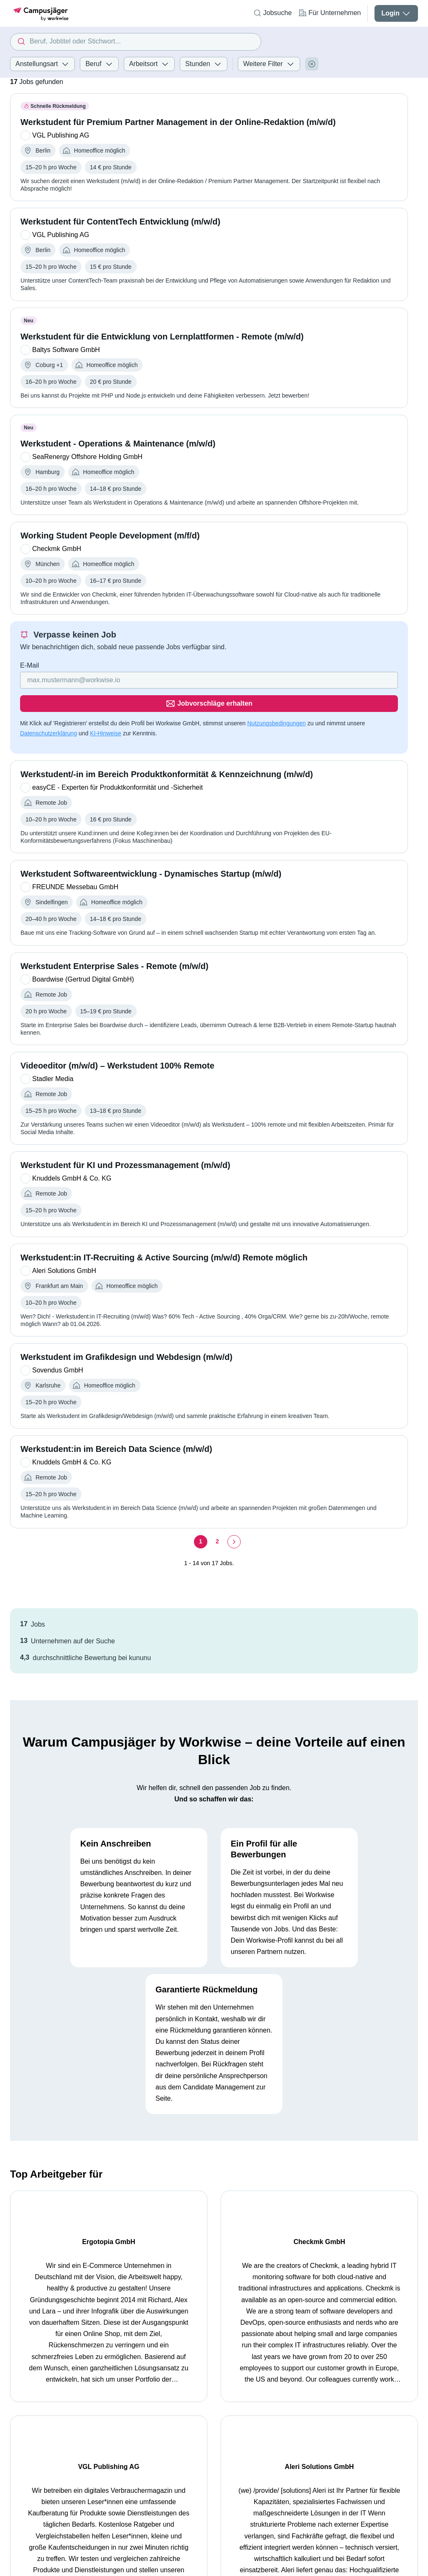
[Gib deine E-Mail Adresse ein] (155, 680)
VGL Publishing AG (268, 2218)
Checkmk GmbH (161, 2218)
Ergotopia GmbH (59, 2218)
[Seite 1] (200, 1518)
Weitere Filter (269, 64)
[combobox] (135, 41)
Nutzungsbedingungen (276, 699)
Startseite (24, 2418)
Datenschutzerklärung (48, 709)
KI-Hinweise (105, 709)
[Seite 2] (217, 1518)
